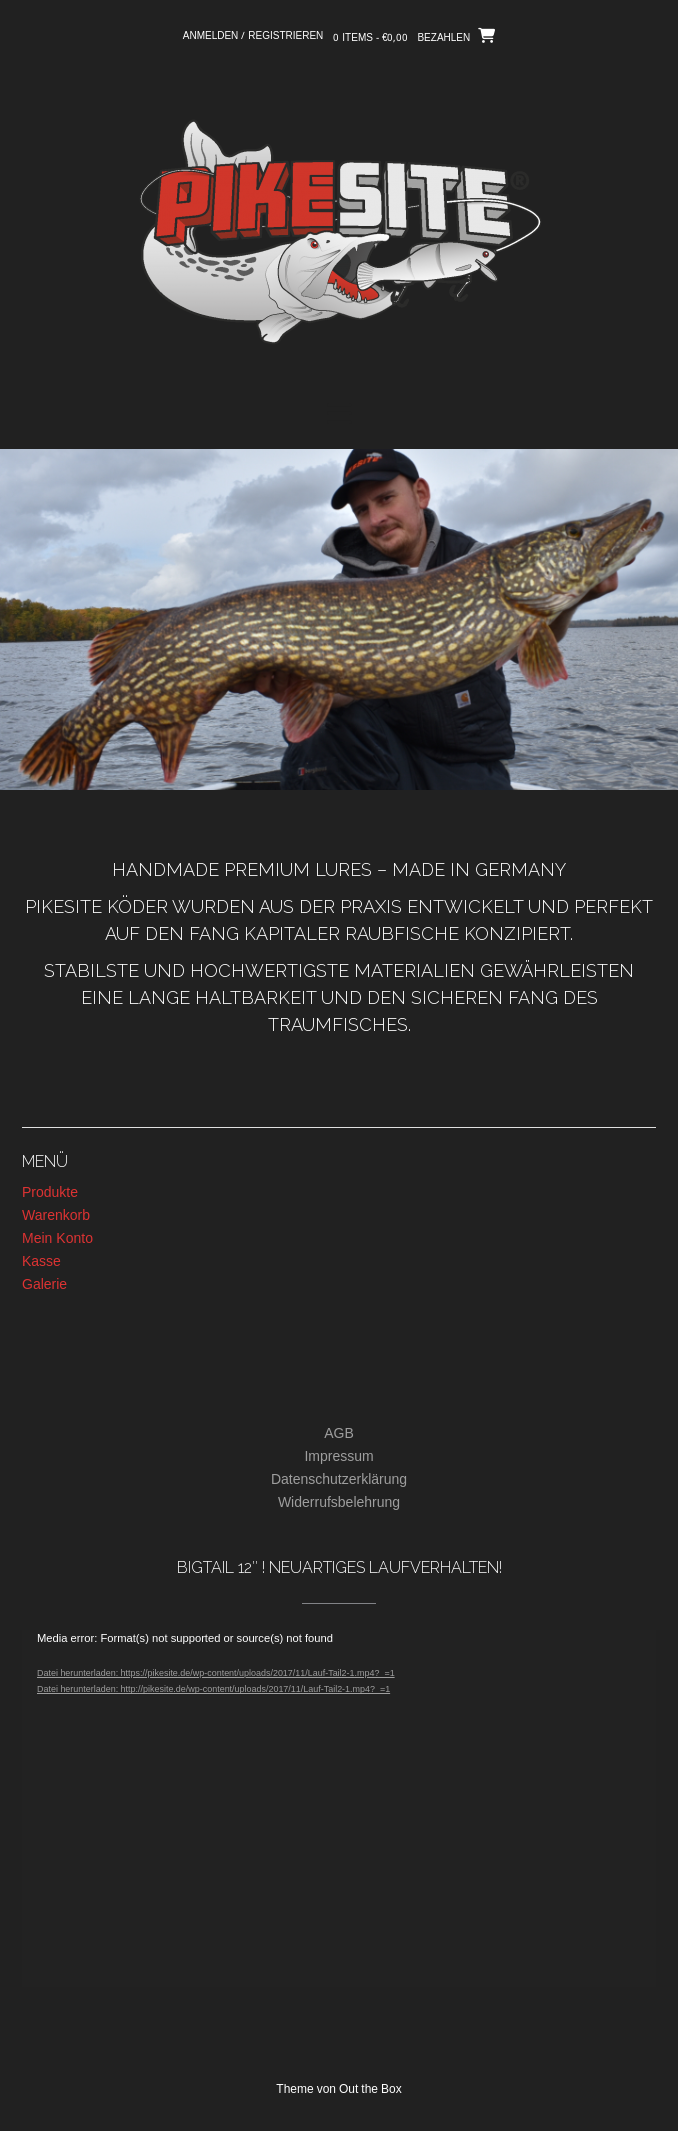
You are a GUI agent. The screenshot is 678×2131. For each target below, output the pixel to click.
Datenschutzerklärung (339, 1480)
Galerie (44, 1285)
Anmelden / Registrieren (253, 36)
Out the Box (370, 2090)
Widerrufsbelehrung (339, 1503)
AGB (339, 1434)
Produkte (50, 1193)
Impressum (338, 1457)
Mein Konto (57, 1239)
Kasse (41, 1262)
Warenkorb (56, 1216)
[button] (339, 414)
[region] (339, 619)
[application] (339, 1808)
